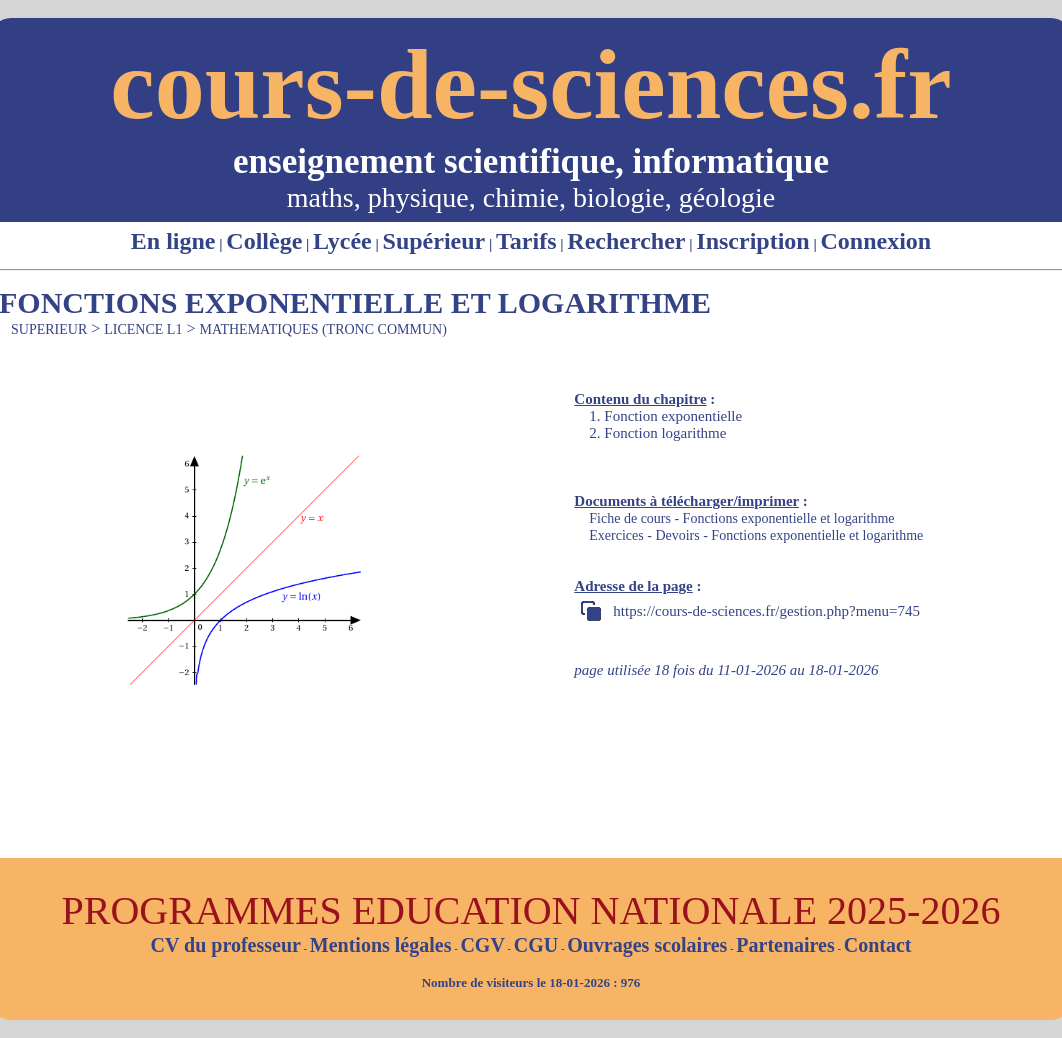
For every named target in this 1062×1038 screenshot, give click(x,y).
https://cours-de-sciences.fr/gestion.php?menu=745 (766, 611)
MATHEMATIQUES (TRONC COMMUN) (322, 329)
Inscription (752, 241)
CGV (482, 945)
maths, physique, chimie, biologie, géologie (531, 197)
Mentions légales (381, 945)
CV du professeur (225, 945)
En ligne (173, 241)
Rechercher (626, 241)
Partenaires (785, 945)
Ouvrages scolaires (647, 945)
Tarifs (526, 241)
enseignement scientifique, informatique (531, 161)
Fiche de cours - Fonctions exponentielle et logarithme (741, 518)
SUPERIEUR (49, 329)
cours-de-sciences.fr (530, 84)
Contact (878, 945)
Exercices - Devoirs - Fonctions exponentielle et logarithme (756, 535)
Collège (264, 241)
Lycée (342, 241)
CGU (536, 945)
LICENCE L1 (143, 329)
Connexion (875, 241)
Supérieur (434, 241)
